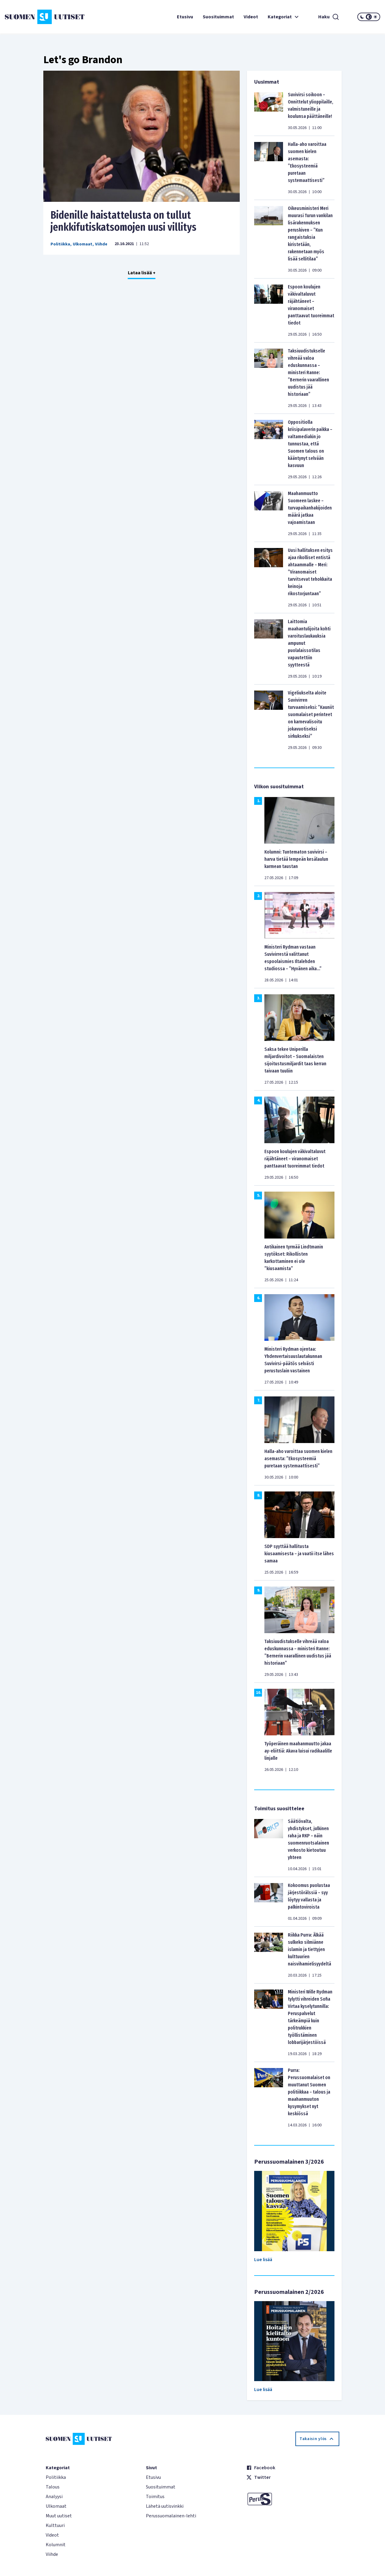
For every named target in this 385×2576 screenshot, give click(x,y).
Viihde (101, 244)
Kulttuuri (55, 2525)
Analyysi (54, 2496)
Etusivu (185, 17)
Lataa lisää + (142, 272)
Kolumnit (56, 2544)
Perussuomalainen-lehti (171, 2516)
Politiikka (60, 244)
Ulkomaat (82, 244)
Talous (53, 2487)
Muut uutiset (59, 2516)
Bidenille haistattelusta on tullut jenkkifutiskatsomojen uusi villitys (123, 221)
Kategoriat (284, 16)
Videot (251, 17)
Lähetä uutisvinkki (164, 2506)
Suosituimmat (218, 17)
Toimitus (155, 2496)
